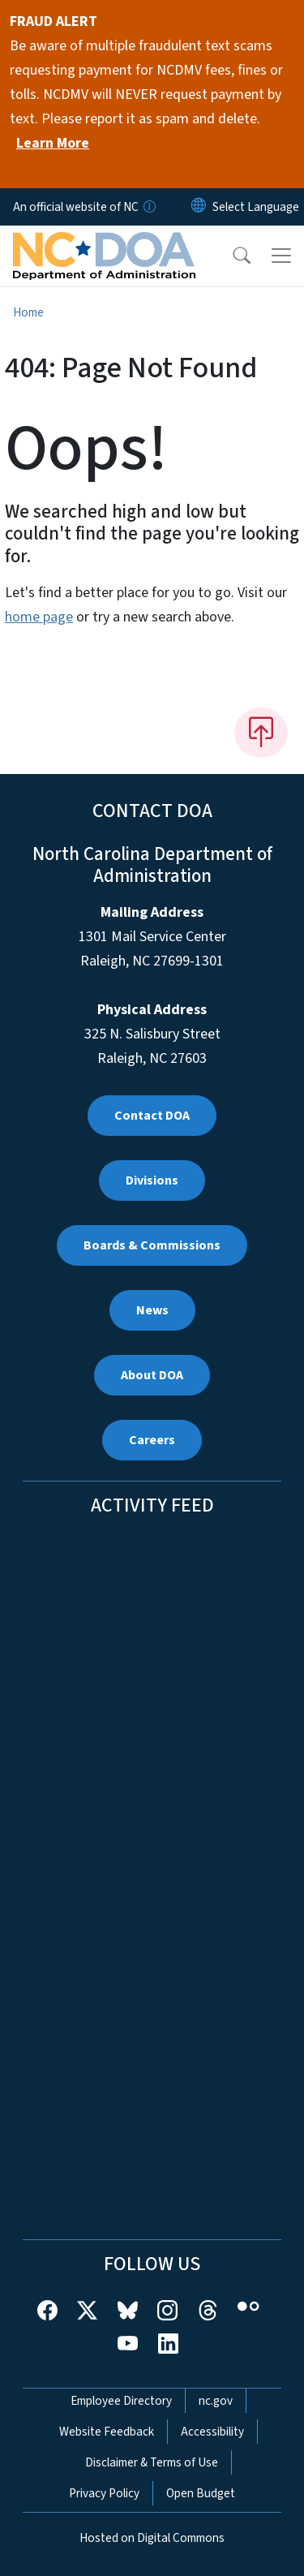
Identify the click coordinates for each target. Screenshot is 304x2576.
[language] (255, 207)
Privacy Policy (104, 2493)
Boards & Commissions (152, 1245)
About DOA (152, 1375)
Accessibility (212, 2432)
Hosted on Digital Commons (152, 2538)
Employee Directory (121, 2401)
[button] (231, 255)
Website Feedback (106, 2432)
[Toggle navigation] (281, 255)
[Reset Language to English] (198, 207)
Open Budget (200, 2493)
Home (28, 312)
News (152, 1310)
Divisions (152, 1180)
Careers (152, 1440)
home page (39, 617)
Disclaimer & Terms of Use (151, 2462)
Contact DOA (152, 1116)
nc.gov (216, 2401)
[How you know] (148, 207)
